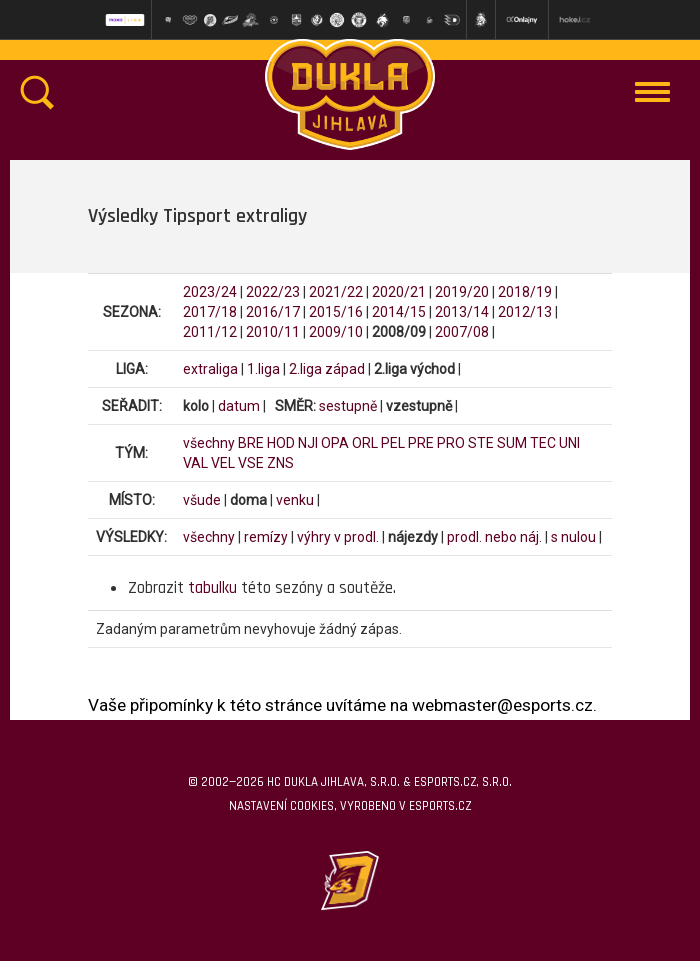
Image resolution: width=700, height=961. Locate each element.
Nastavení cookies (281, 806)
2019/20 (462, 292)
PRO (451, 443)
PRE (421, 443)
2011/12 (210, 332)
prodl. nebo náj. (494, 537)
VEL (223, 463)
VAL (195, 463)
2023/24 (210, 292)
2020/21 (399, 292)
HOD (281, 443)
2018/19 (525, 292)
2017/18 (210, 312)
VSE (251, 463)
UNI (569, 443)
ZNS (280, 463)
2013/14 (462, 312)
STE (481, 443)
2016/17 (273, 312)
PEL (393, 443)
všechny (209, 443)
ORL (365, 443)
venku (295, 500)
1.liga (263, 369)
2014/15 (399, 312)
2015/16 (336, 312)
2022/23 (273, 292)
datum (239, 406)
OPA (335, 443)
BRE (251, 443)
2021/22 (336, 292)
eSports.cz (440, 806)
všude (202, 500)
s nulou (573, 537)
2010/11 (273, 332)
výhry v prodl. (338, 537)
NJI (308, 443)
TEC (543, 443)
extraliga (210, 369)
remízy (266, 537)
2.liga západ (327, 369)
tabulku (212, 588)
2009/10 (336, 332)
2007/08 (462, 332)
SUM (512, 443)
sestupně (348, 406)
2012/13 (525, 312)
